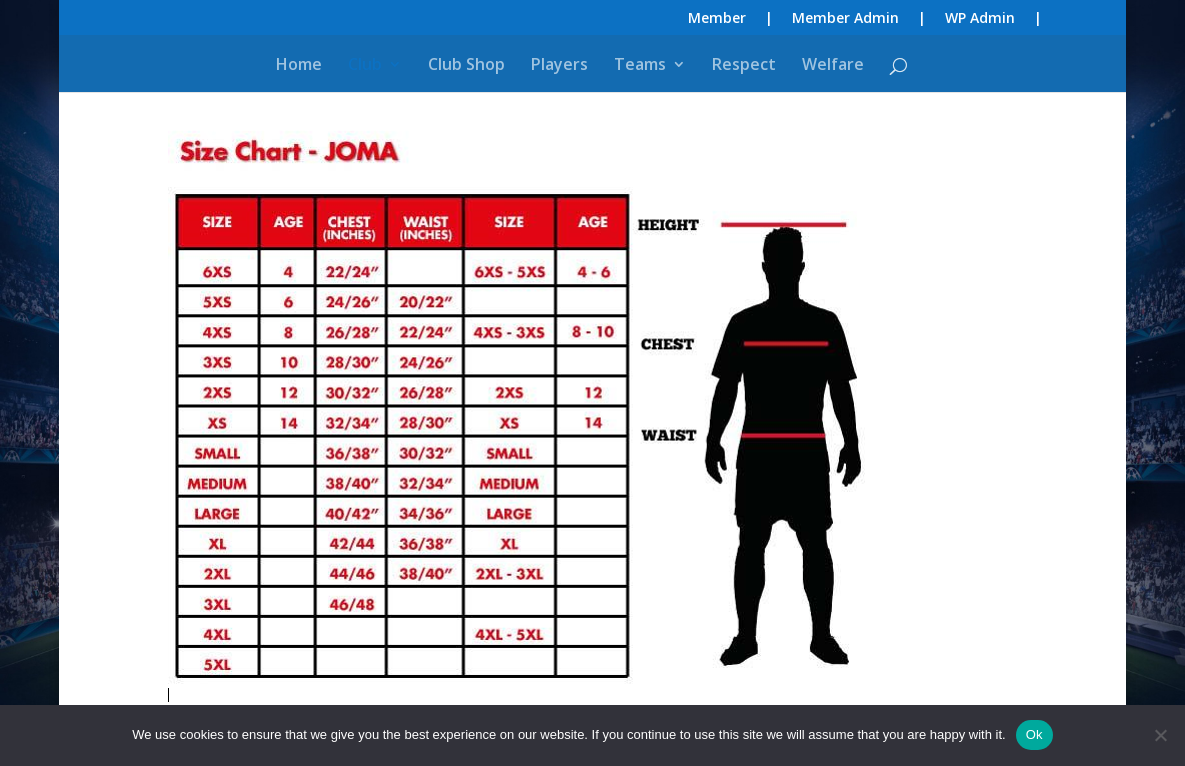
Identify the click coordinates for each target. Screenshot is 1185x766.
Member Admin (845, 19)
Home (299, 66)
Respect (744, 66)
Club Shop (466, 66)
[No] (1160, 735)
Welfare (833, 66)
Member (717, 19)
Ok (1034, 734)
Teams (640, 66)
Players (559, 66)
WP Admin (980, 19)
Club (365, 66)
